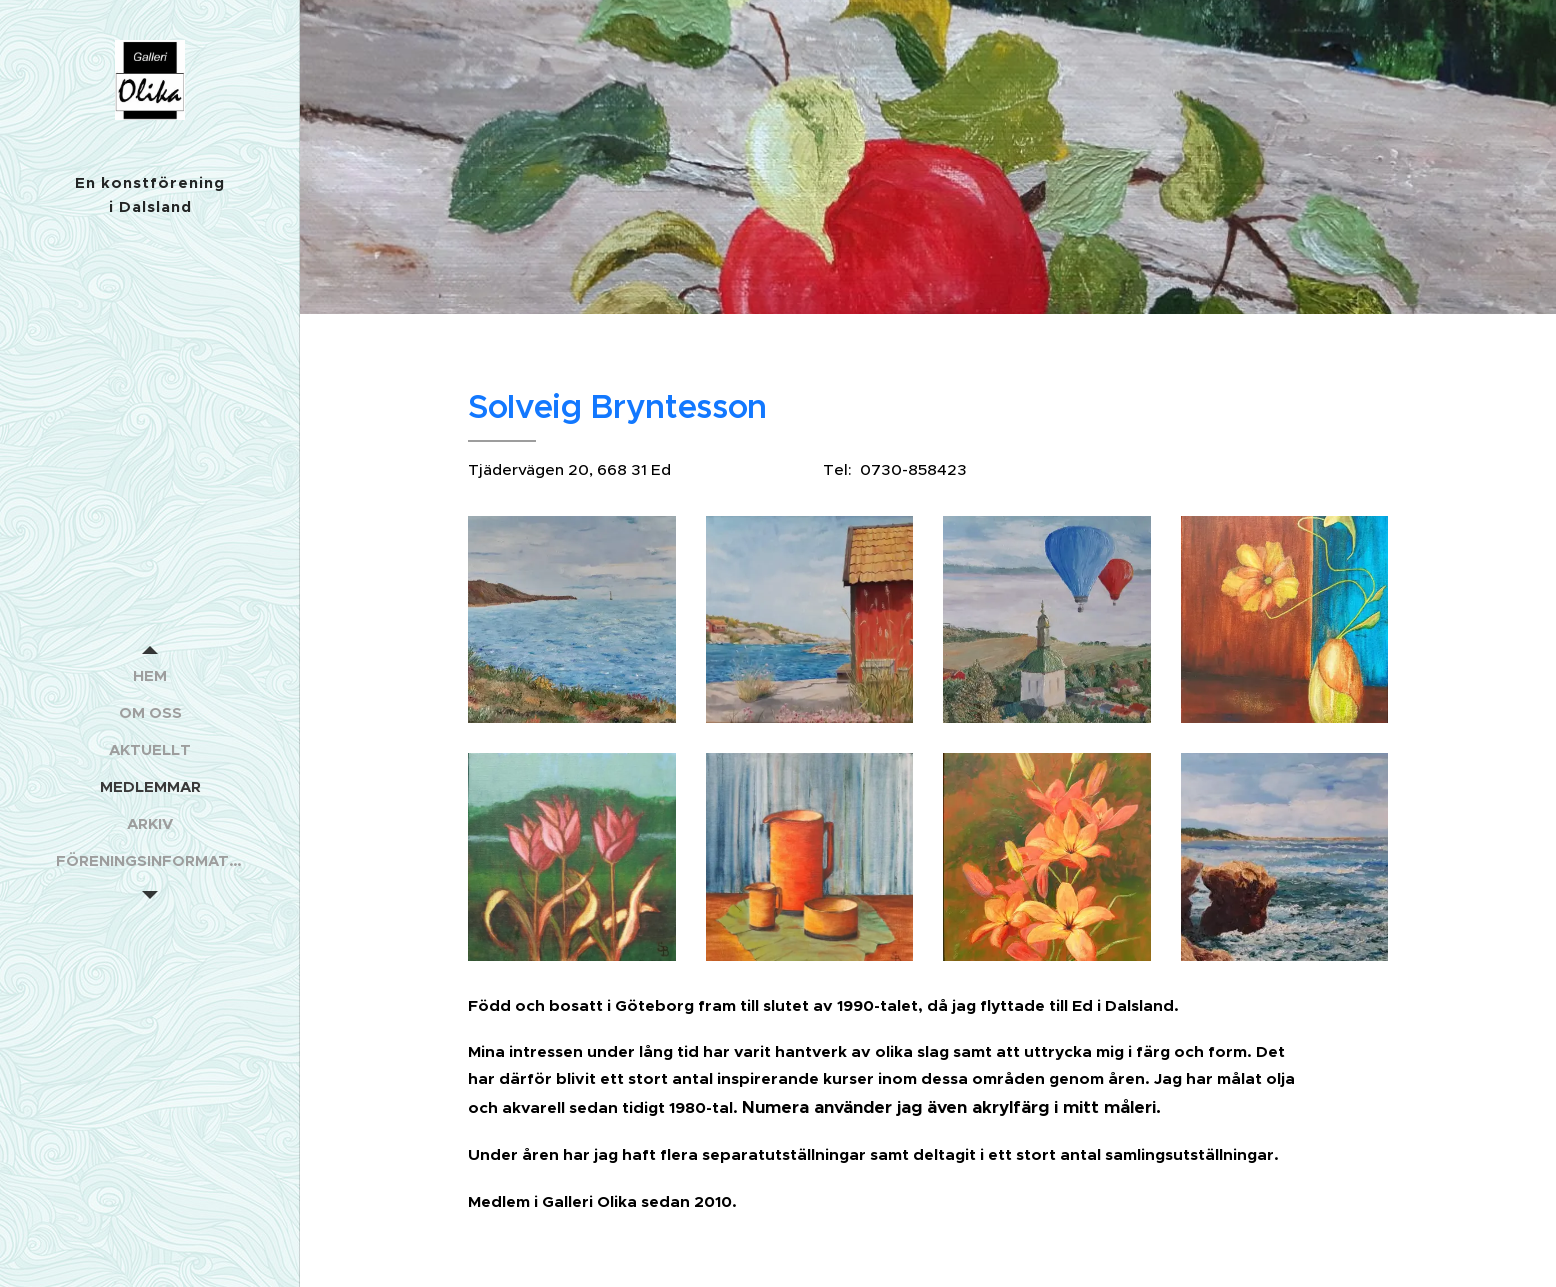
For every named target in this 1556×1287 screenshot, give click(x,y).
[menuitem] (150, 675)
